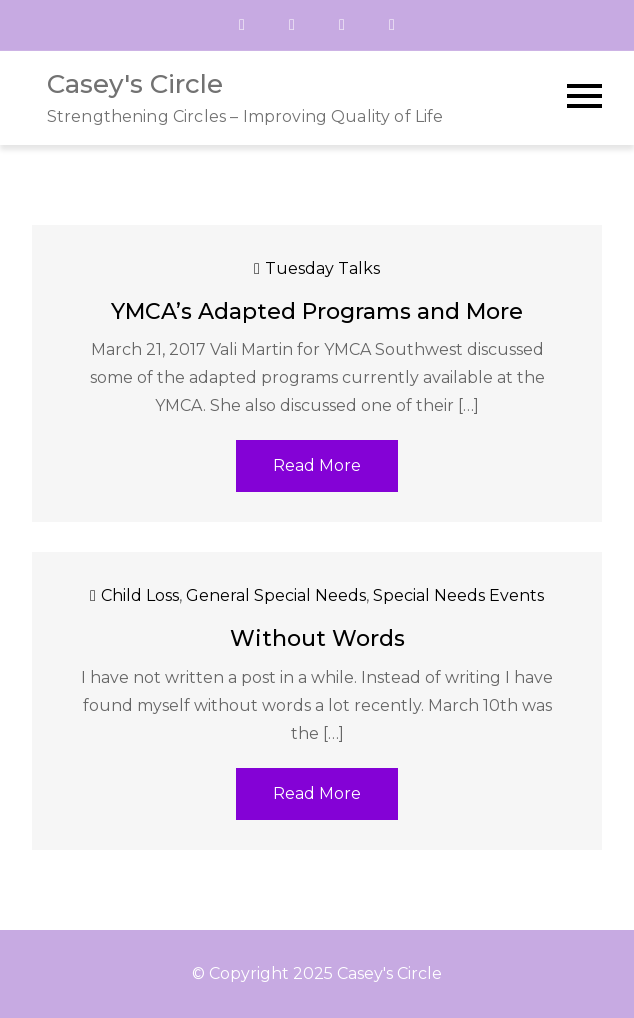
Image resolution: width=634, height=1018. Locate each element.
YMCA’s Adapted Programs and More (317, 311)
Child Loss (140, 595)
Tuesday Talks (322, 268)
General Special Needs (276, 595)
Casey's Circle (135, 84)
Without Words (317, 638)
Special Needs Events (458, 595)
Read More (317, 465)
